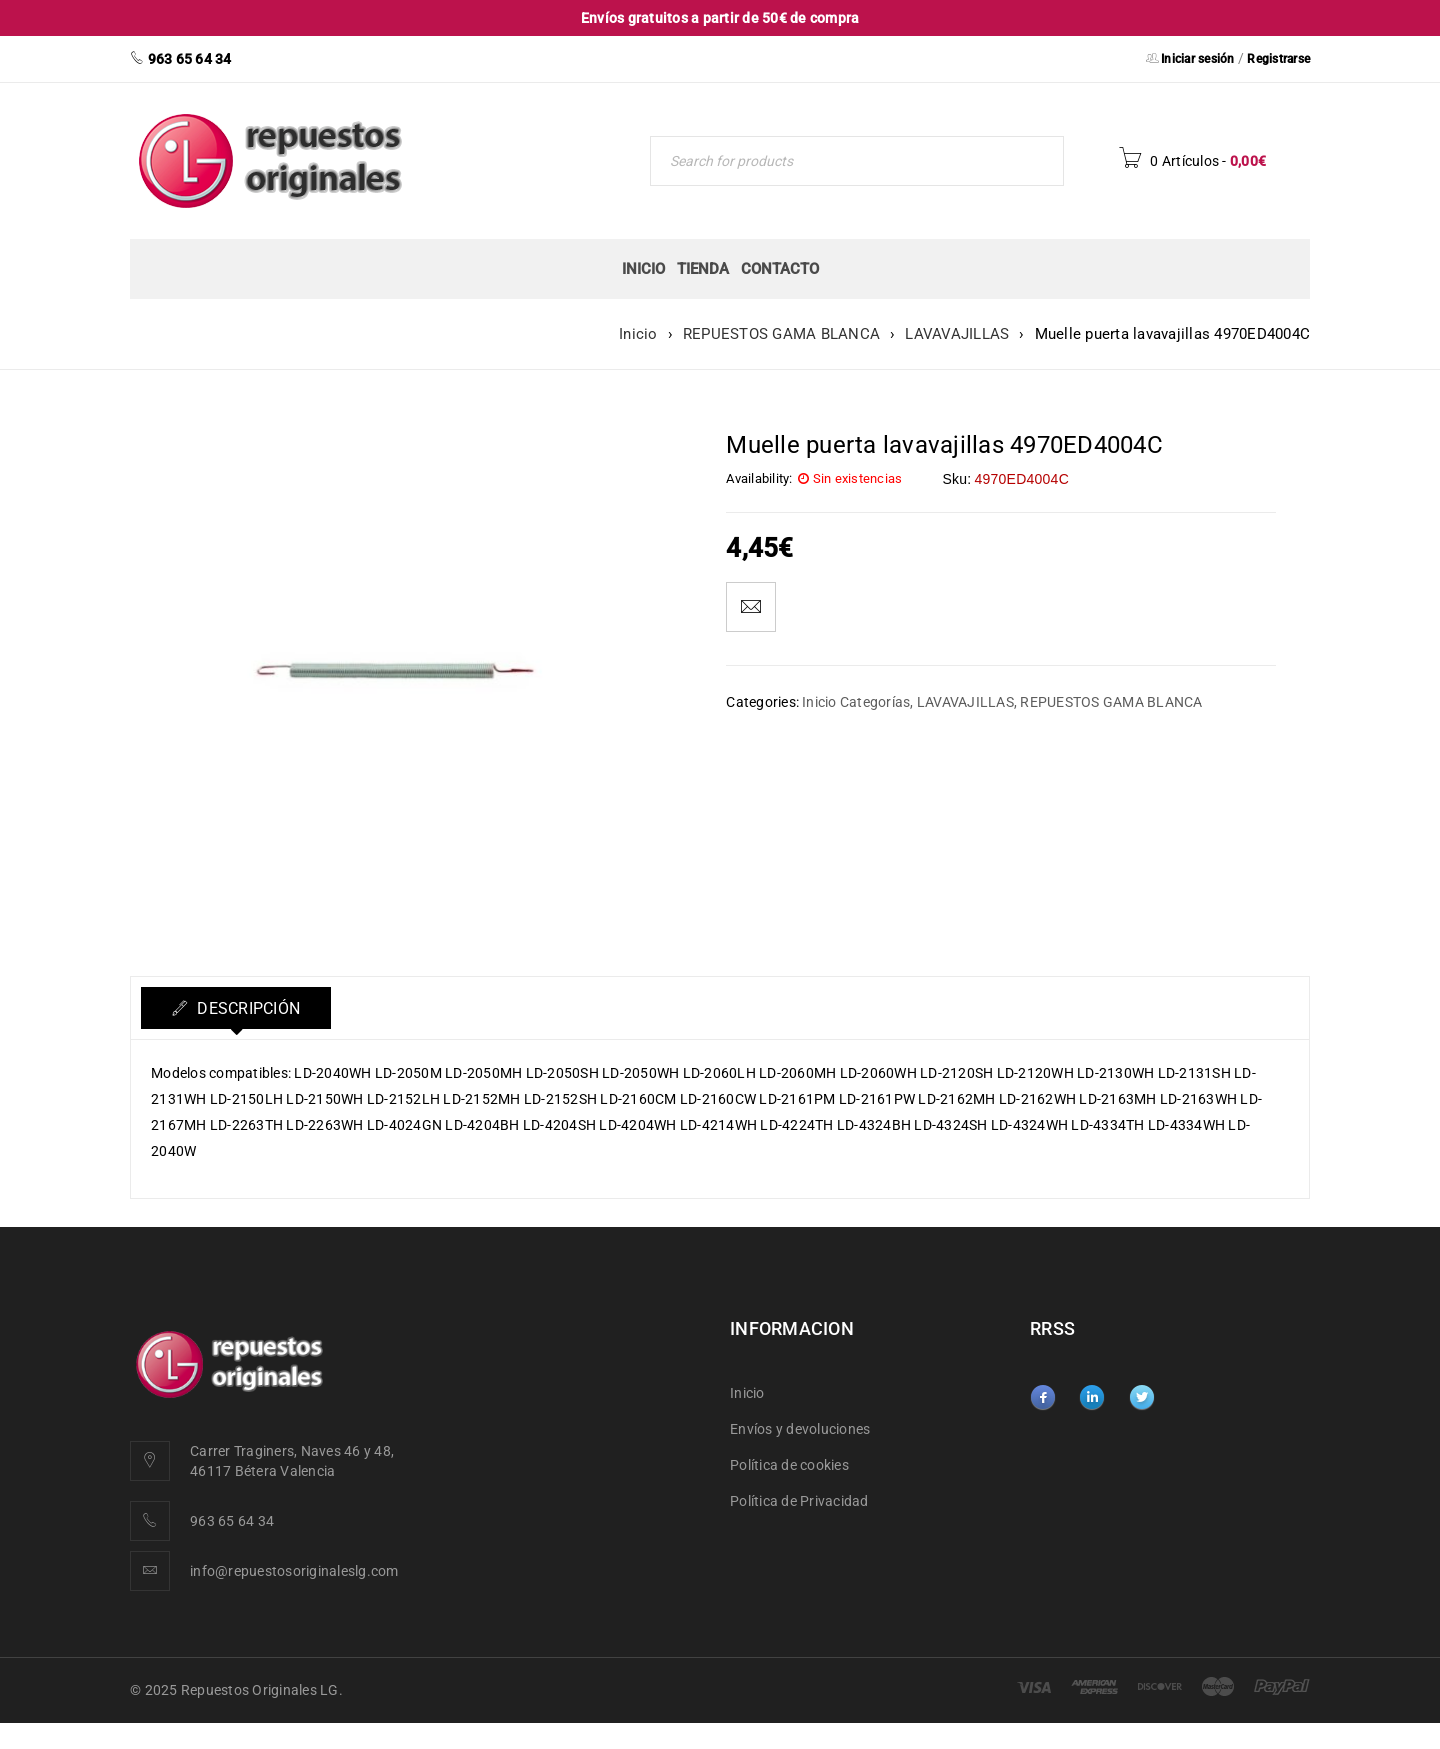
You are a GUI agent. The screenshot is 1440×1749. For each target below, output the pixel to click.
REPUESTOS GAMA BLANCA (781, 334)
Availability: (759, 478)
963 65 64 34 (232, 1521)
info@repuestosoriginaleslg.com (294, 1571)
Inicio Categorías (856, 702)
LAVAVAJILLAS (957, 334)
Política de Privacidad (799, 1501)
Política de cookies (789, 1465)
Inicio (638, 334)
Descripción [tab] (246, 1008)
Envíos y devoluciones (800, 1429)
